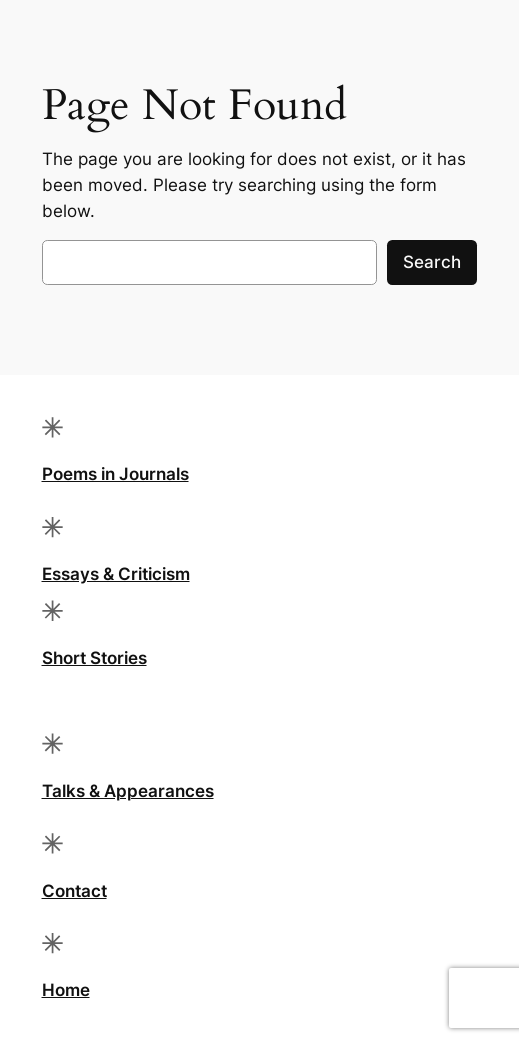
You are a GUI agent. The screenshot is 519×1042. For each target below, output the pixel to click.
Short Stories (94, 658)
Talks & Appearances (128, 791)
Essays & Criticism (116, 574)
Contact (74, 891)
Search (432, 262)
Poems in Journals (115, 474)
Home (66, 990)
